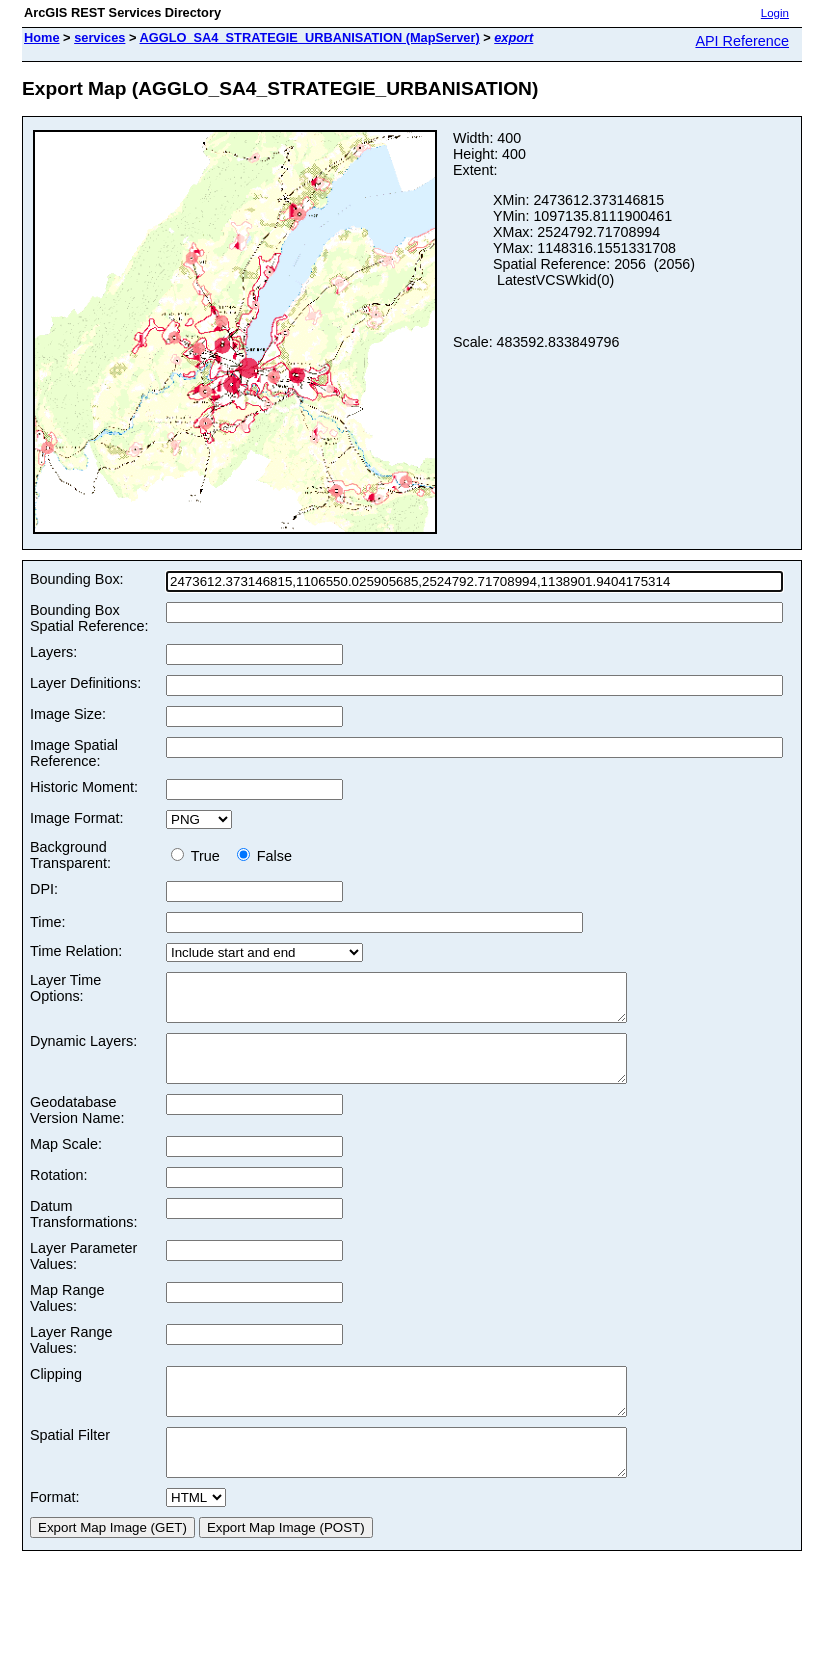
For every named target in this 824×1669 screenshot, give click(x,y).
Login (775, 13)
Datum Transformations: (83, 1232)
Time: (47, 922)
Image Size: (68, 714)
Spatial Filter (70, 1462)
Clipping (56, 1392)
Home (42, 37)
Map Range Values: (67, 1316)
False (264, 856)
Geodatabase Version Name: (77, 1128)
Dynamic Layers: (83, 1050)
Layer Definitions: (85, 683)
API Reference (742, 41)
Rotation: (59, 1193)
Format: (55, 1533)
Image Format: (77, 818)
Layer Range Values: (71, 1358)
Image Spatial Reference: (74, 753)
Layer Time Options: (65, 988)
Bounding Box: (77, 579)
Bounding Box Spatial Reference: (89, 618)
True (199, 856)
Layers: (53, 652)
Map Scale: (66, 1162)
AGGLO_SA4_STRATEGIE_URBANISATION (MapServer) (310, 37)
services (99, 37)
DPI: (44, 889)
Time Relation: (76, 951)
